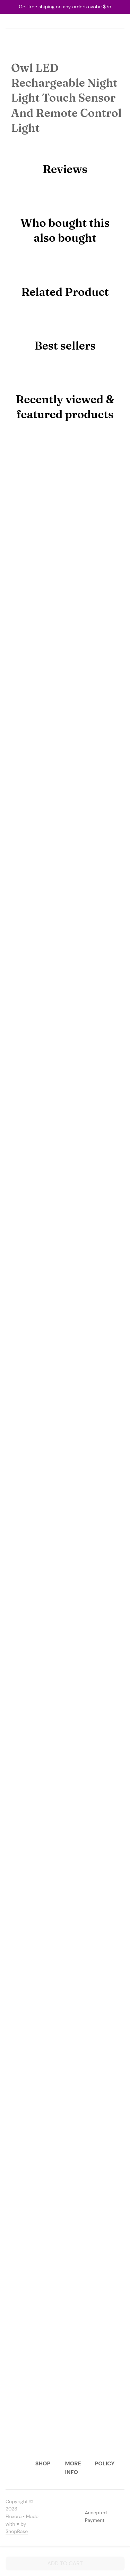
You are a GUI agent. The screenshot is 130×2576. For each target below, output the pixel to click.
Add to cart (65, 2563)
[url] (17, 2531)
